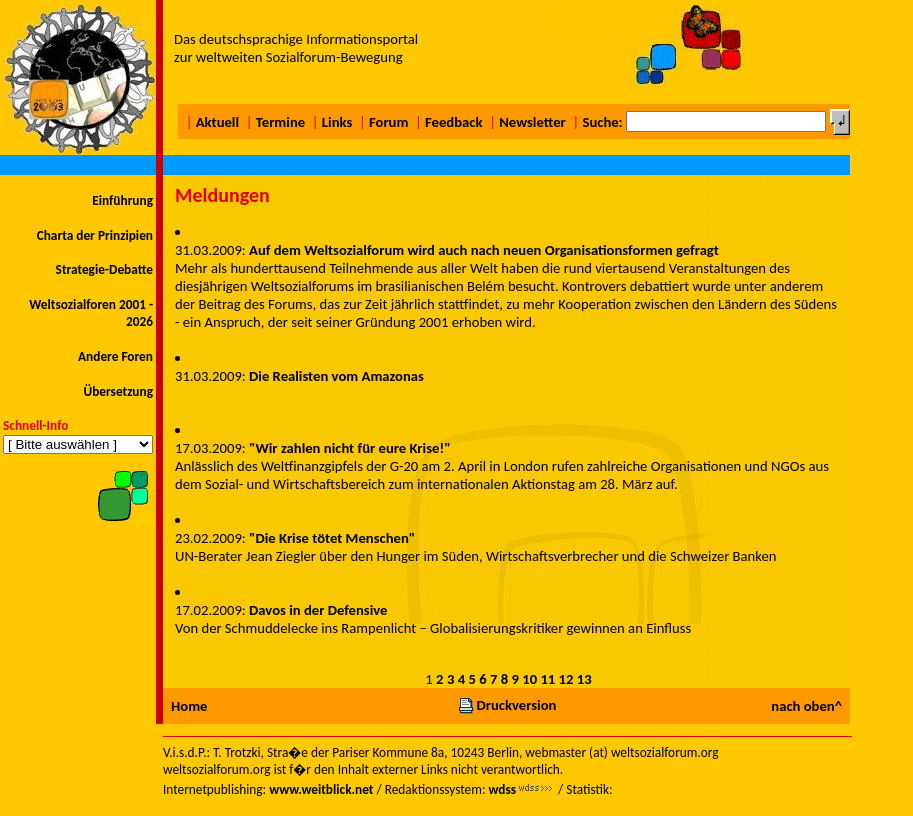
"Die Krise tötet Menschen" (332, 538)
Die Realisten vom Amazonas (336, 376)
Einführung (122, 200)
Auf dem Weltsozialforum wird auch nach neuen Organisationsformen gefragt (484, 250)
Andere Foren (115, 356)
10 (529, 679)
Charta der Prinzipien (95, 235)
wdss (502, 789)
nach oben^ (806, 706)
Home (189, 706)
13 (584, 679)
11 (547, 679)
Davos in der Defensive (318, 610)
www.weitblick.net (321, 789)
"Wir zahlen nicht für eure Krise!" (350, 448)
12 (566, 679)
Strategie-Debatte (104, 269)
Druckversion (507, 705)
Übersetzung (118, 391)
